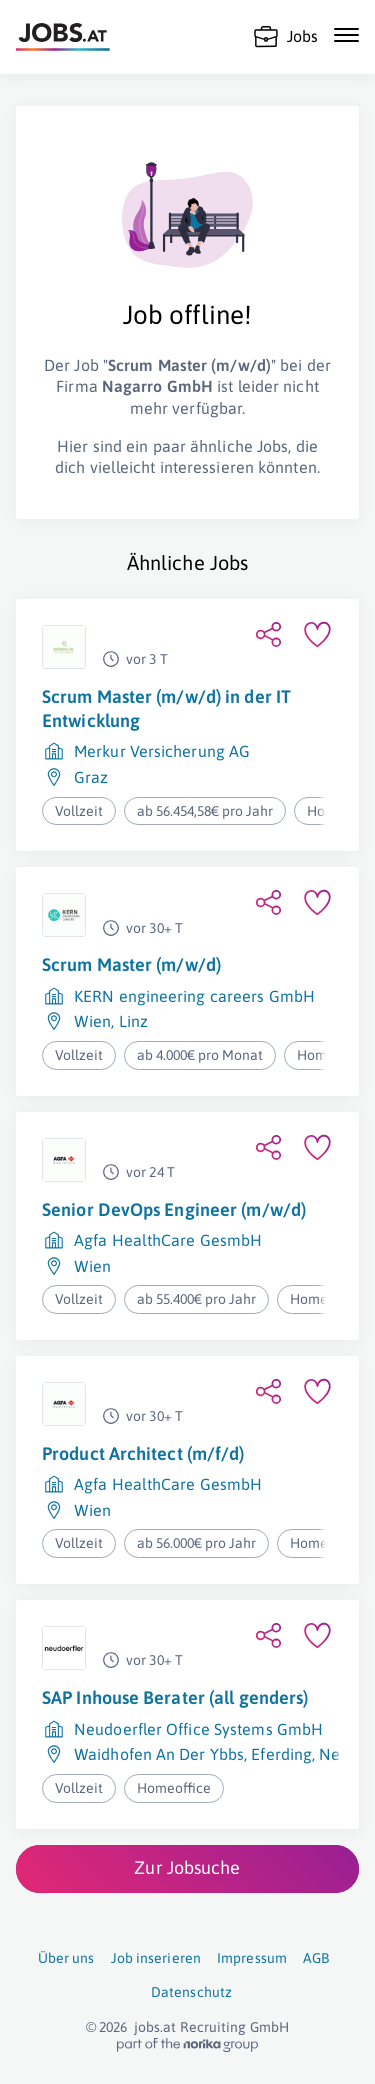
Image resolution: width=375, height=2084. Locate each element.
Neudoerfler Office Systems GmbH (198, 1729)
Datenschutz (191, 1992)
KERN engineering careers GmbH (194, 996)
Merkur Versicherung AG (162, 751)
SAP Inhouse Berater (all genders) (175, 1697)
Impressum (252, 1958)
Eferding (281, 1754)
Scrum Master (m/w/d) (131, 964)
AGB (316, 1958)
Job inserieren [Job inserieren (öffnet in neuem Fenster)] (156, 1958)
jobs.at (155, 2027)
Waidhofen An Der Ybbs (159, 1754)
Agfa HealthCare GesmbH (168, 1240)
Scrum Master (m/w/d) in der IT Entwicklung (166, 708)
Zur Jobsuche (187, 1867)
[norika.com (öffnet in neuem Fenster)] (187, 2045)
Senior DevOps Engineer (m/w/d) (174, 1209)
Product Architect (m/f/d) (143, 1453)
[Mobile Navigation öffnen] (346, 35)
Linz (133, 1021)
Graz (91, 777)
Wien (92, 1021)
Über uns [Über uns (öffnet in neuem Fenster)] (66, 1958)
